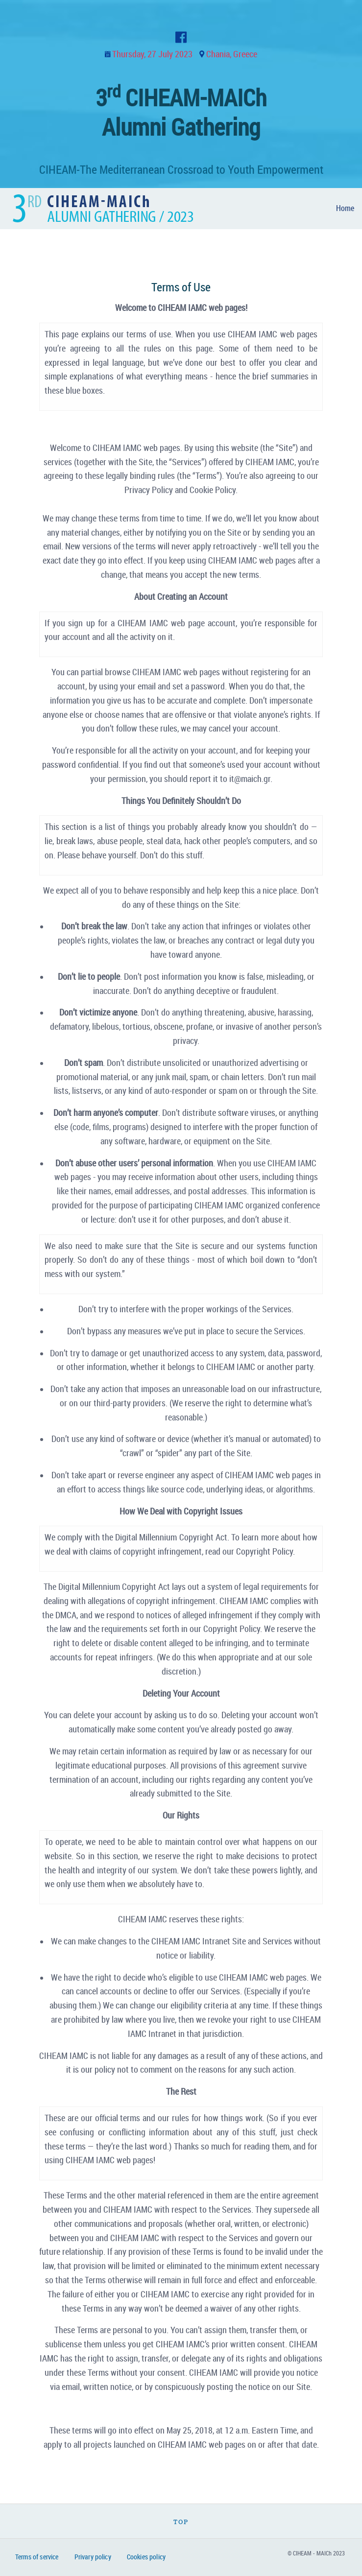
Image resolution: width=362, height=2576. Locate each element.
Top (181, 2522)
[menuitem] (345, 208)
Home (345, 208)
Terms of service (37, 2556)
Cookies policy (146, 2556)
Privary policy (92, 2556)
